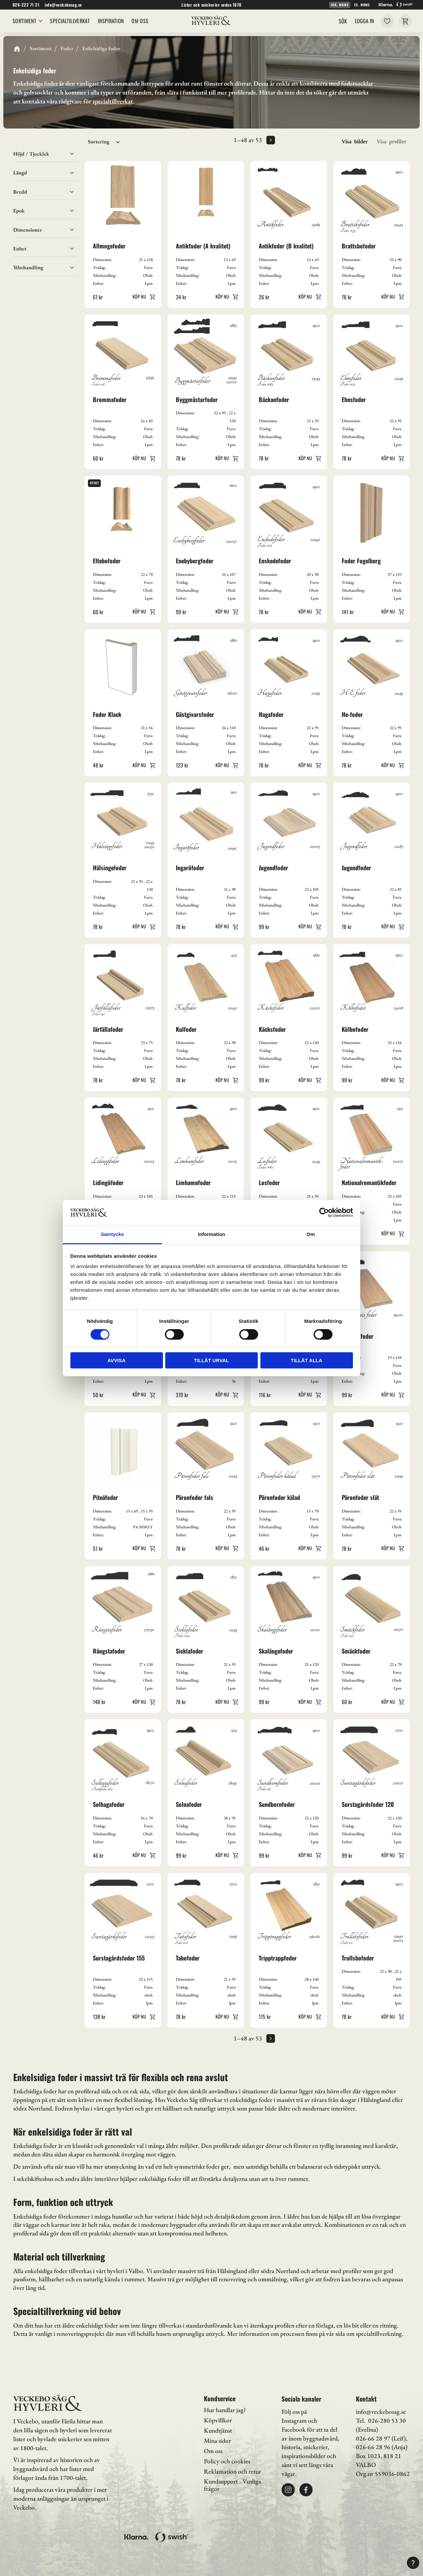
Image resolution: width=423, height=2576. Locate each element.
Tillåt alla (306, 1360)
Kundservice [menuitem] (220, 2398)
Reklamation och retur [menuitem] (232, 2471)
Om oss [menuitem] (213, 2450)
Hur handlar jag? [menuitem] (225, 2410)
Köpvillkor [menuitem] (218, 2420)
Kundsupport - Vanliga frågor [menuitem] (232, 2485)
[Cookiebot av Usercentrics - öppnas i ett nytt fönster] (324, 1212)
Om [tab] (310, 1234)
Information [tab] (211, 1234)
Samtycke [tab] (112, 1234)
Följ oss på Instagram (294, 2416)
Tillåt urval (211, 1360)
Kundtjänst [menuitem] (218, 2430)
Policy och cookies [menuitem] (227, 2461)
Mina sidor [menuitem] (217, 2440)
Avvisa (116, 1360)
